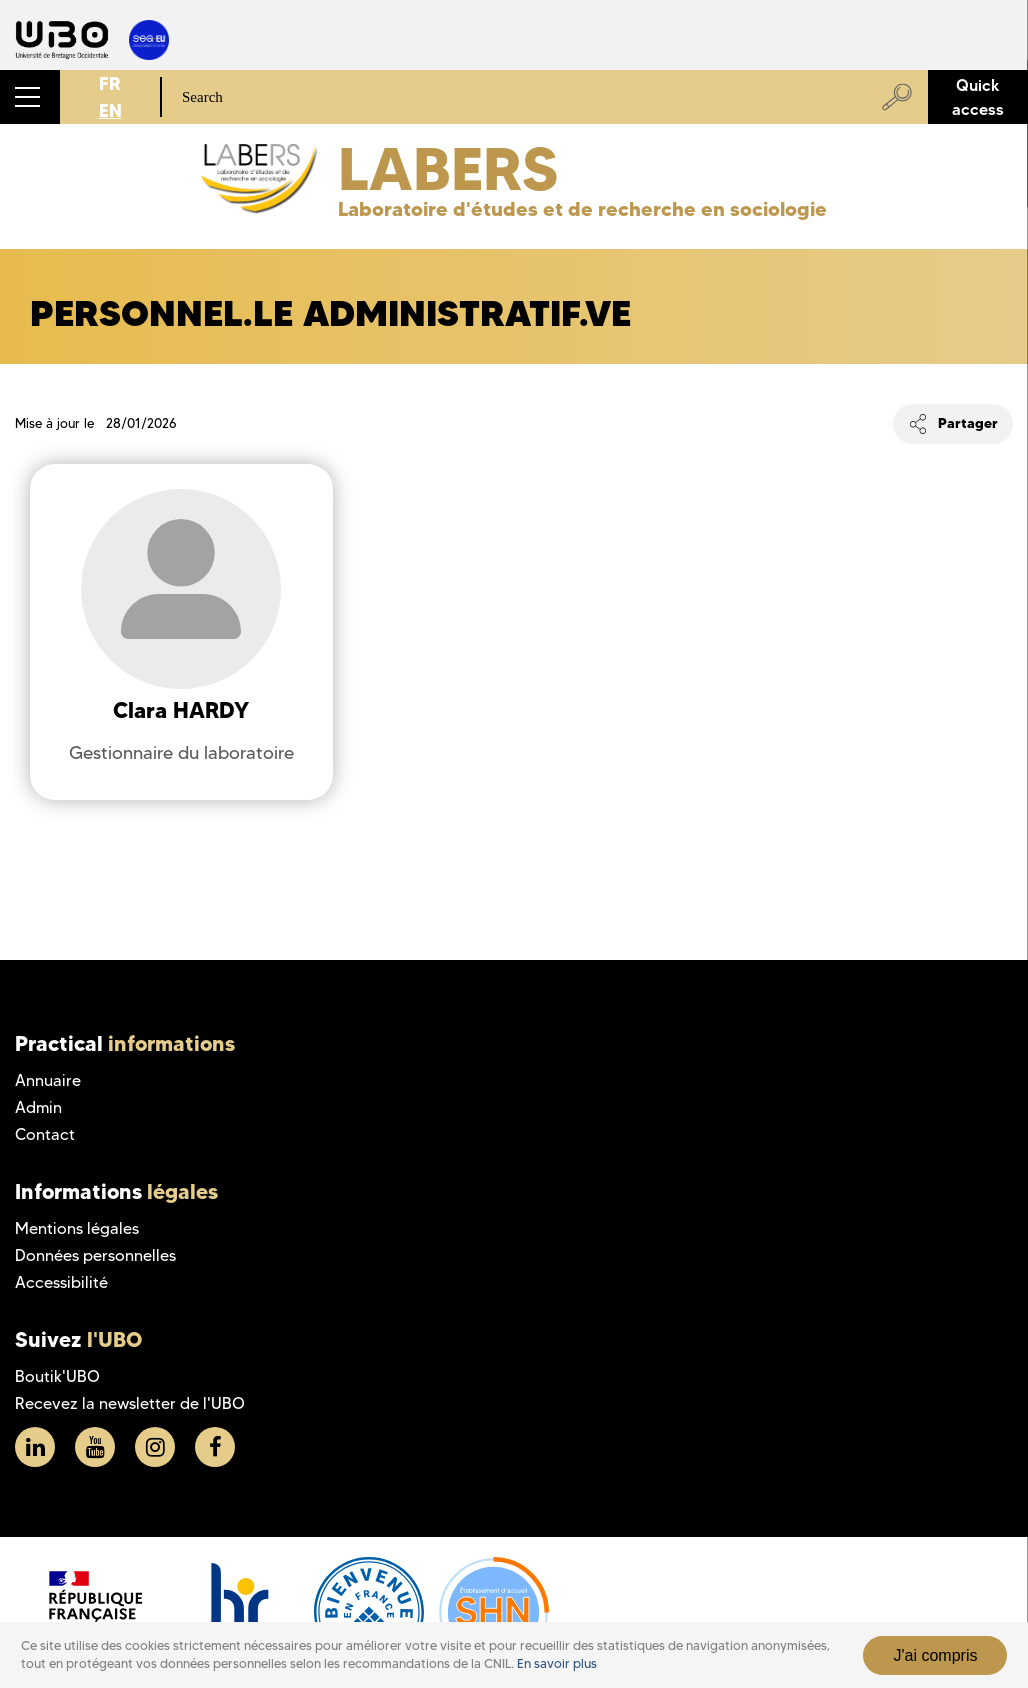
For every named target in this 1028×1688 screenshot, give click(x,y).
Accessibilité (61, 1282)
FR (110, 83)
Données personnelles (95, 1255)
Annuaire (48, 1080)
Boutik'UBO (57, 1376)
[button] (30, 97)
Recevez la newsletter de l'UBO (130, 1403)
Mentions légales (77, 1228)
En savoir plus (557, 1663)
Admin (38, 1107)
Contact (45, 1134)
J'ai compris (935, 1655)
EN (110, 110)
